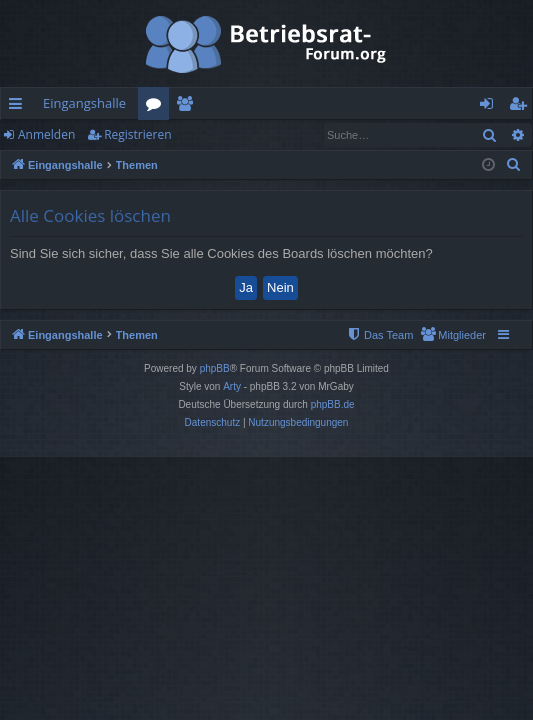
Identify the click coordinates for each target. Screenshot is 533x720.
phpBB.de (333, 404)
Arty (232, 386)
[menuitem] (514, 165)
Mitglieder (188, 107)
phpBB (215, 368)
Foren (157, 107)
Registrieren (137, 134)
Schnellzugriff (19, 107)
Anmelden (46, 134)
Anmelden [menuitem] (492, 107)
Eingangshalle (84, 103)
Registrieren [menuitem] (522, 107)
